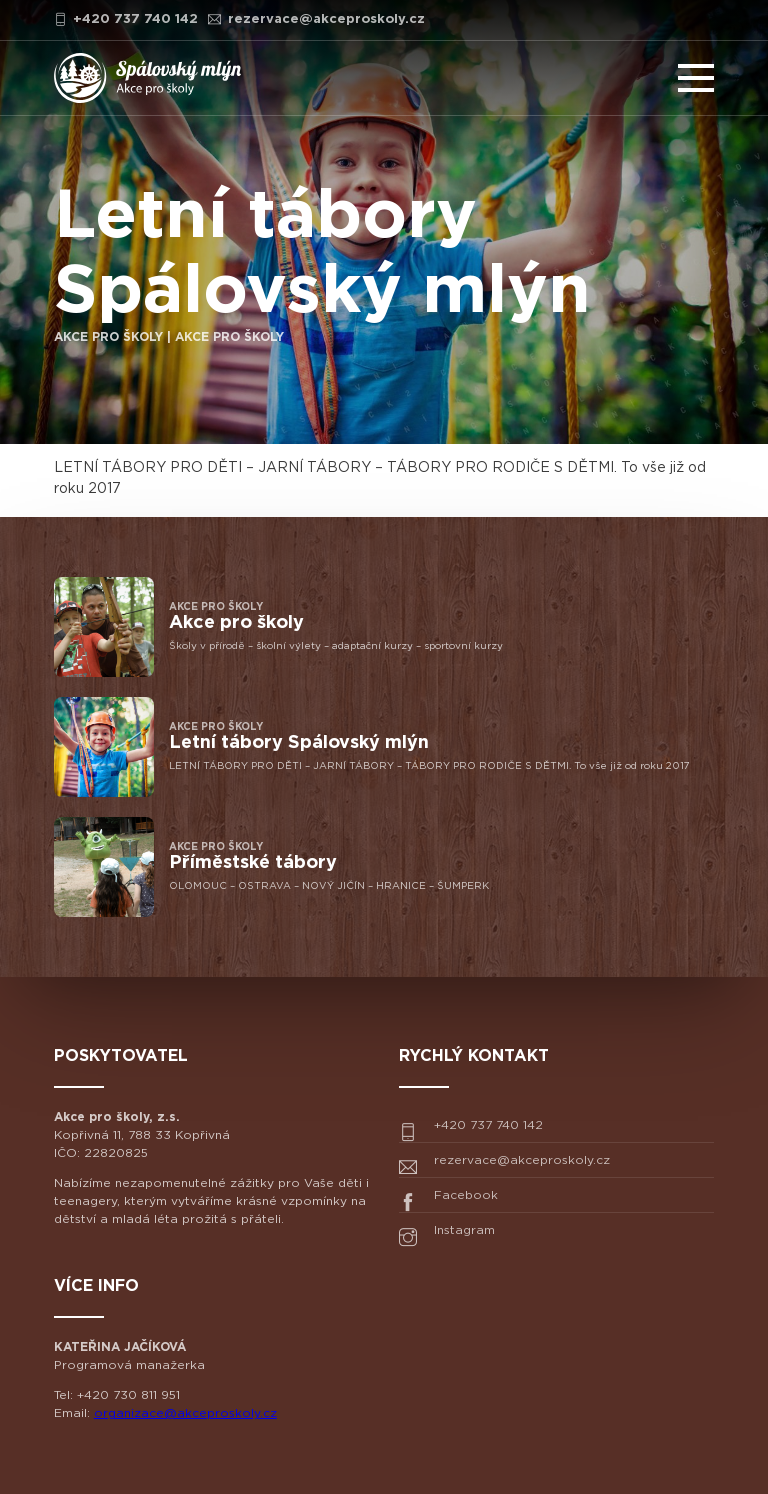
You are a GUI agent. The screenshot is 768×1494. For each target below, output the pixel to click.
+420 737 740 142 (126, 19)
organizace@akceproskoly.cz (185, 1413)
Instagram (447, 1235)
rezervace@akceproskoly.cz (316, 19)
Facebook (448, 1200)
